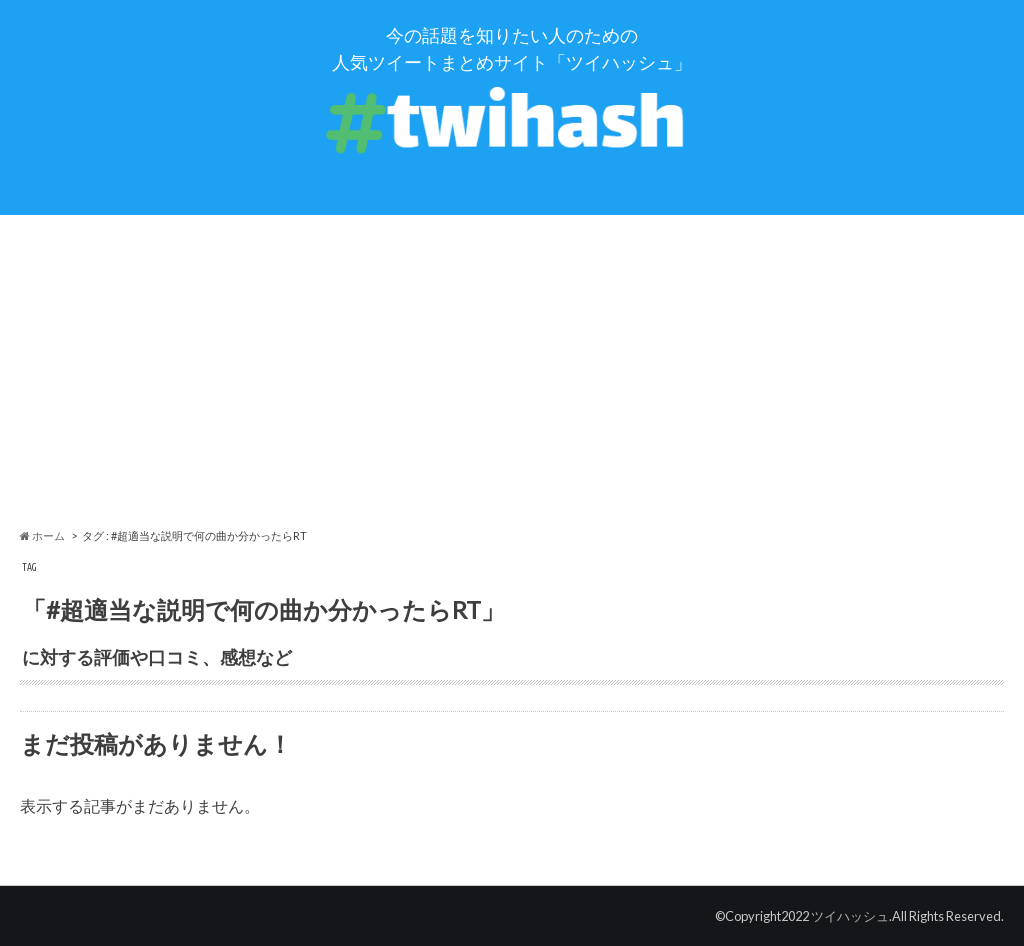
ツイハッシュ (850, 916)
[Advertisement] (512, 371)
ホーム (42, 535)
